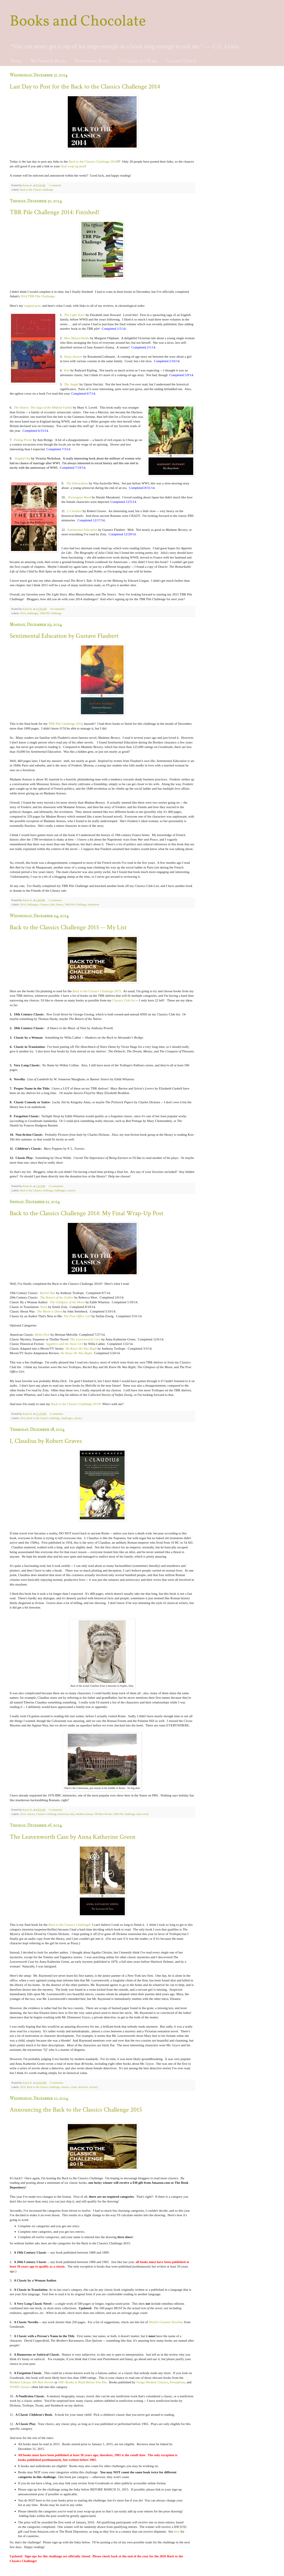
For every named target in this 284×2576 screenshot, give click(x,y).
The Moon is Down (49, 1311)
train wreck (142, 1814)
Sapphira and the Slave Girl (64, 1344)
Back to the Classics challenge (36, 189)
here (176, 2531)
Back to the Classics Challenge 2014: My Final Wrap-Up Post (86, 1213)
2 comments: (55, 900)
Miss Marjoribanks (77, 338)
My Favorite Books (48, 60)
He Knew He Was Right (76, 1353)
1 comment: (55, 185)
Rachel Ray (47, 1293)
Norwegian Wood (79, 497)
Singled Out (22, 458)
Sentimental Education (82, 529)
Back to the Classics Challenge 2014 (93, 161)
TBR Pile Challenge (50, 613)
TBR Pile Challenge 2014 (65, 723)
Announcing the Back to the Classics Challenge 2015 (76, 2110)
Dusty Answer (73, 356)
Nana (43, 1307)
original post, (32, 305)
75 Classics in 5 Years (138, 60)
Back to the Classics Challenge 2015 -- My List (68, 927)
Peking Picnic (23, 440)
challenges (32, 613)
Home (16, 60)
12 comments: (56, 1186)
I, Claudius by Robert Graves (46, 1441)
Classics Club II (181, 60)
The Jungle (71, 384)
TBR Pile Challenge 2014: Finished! (54, 212)
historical (63, 1814)
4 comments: (57, 1413)
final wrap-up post (73, 166)
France (59, 904)
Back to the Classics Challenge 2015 (97, 991)
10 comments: (58, 608)
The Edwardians (77, 483)
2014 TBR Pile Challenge (37, 296)
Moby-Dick (42, 1334)
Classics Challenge (46, 1814)
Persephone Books (92, 60)
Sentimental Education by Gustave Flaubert (64, 636)
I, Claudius (75, 511)
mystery (94, 2087)
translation (93, 904)
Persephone (177, 2382)
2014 (22, 613)
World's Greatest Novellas (166, 2322)
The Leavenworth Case (85, 1339)
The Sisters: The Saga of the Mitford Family (43, 407)
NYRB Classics (20, 2387)
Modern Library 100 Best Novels (94, 1814)
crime (74, 2087)
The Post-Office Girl (77, 1316)
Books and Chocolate (78, 21)
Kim (67, 370)
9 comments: (56, 1809)
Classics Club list (123, 1000)
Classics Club (47, 904)
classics (71, 1190)
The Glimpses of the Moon (67, 1302)
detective (83, 2087)
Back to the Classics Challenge (69, 1924)
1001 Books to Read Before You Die (82, 2382)
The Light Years (74, 315)
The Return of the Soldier (57, 1297)
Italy (72, 1814)
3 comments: (57, 2082)
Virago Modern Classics (152, 2382)
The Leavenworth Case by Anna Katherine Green (73, 1837)
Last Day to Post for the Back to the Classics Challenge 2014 (85, 86)
